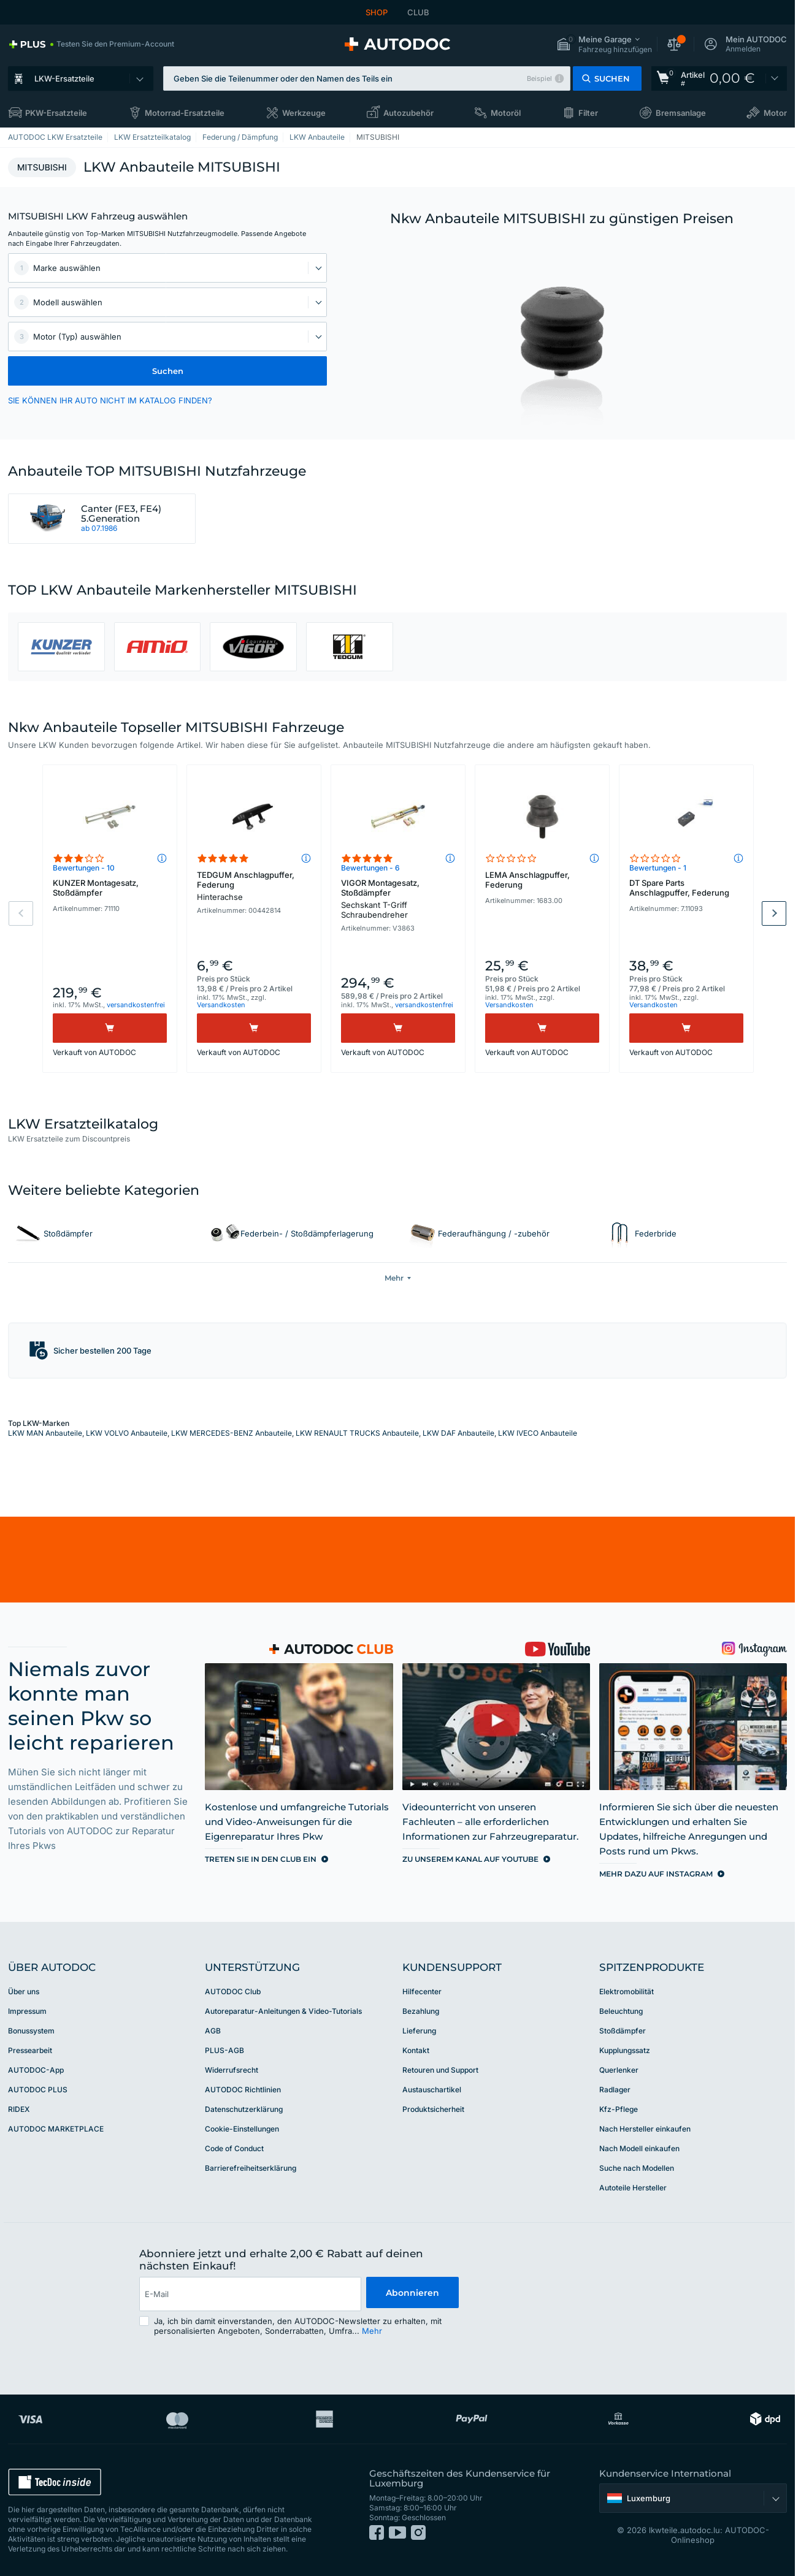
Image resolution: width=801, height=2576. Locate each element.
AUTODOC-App (36, 2070)
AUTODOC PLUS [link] (37, 2089)
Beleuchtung (621, 2011)
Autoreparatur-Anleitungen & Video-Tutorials (283, 2011)
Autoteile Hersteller (633, 2187)
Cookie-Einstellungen (242, 2128)
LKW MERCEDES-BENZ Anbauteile (231, 1433)
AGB (213, 2030)
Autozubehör (408, 113)
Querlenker (618, 2070)
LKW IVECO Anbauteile (537, 1433)
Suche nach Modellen (636, 2168)
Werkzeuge (304, 113)
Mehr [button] (372, 2331)
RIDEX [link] (18, 2109)
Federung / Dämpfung (240, 137)
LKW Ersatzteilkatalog (152, 137)
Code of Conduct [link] (234, 2148)
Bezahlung (420, 2011)
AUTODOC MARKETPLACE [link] (56, 2128)
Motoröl (506, 113)
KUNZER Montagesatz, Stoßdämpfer (96, 887)
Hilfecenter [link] (422, 1991)
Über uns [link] (23, 1991)
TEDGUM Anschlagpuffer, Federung (254, 886)
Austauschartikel (431, 2089)
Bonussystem (31, 2030)
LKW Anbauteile (317, 137)
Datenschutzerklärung (244, 2109)
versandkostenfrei (136, 1004)
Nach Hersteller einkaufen (645, 2128)
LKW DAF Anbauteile (458, 1433)
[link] (91, 44)
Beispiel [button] (539, 78)
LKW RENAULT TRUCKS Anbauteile (357, 1433)
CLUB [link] (418, 12)
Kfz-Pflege (618, 2109)
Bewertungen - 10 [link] (84, 867)
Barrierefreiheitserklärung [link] (250, 2168)
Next (774, 913)
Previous (21, 913)
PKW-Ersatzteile (56, 113)
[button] (604, 44)
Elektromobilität (626, 1991)
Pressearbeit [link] (30, 2050)
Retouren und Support (440, 2070)
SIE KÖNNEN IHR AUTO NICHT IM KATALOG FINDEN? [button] (110, 400)
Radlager (614, 2089)
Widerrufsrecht (231, 2070)
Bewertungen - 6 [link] (370, 867)
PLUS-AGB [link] (224, 2050)
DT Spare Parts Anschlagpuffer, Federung (679, 887)
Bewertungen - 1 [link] (657, 867)
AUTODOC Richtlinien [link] (243, 2089)
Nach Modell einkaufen (639, 2148)
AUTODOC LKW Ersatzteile (55, 137)
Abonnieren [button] (412, 2294)
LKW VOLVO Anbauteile (126, 1433)
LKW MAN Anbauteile (45, 1433)
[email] (249, 2294)
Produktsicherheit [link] (433, 2109)
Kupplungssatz (624, 2050)
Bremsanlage (681, 113)
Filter (588, 113)
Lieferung (419, 2030)
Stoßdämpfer (622, 2030)
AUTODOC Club (233, 1991)
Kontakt (415, 2050)
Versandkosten (221, 1004)
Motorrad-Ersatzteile (184, 113)
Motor (775, 113)
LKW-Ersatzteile (64, 78)
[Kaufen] (110, 1028)
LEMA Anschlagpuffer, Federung (527, 880)
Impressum (27, 2011)
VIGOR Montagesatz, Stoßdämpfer (398, 899)
